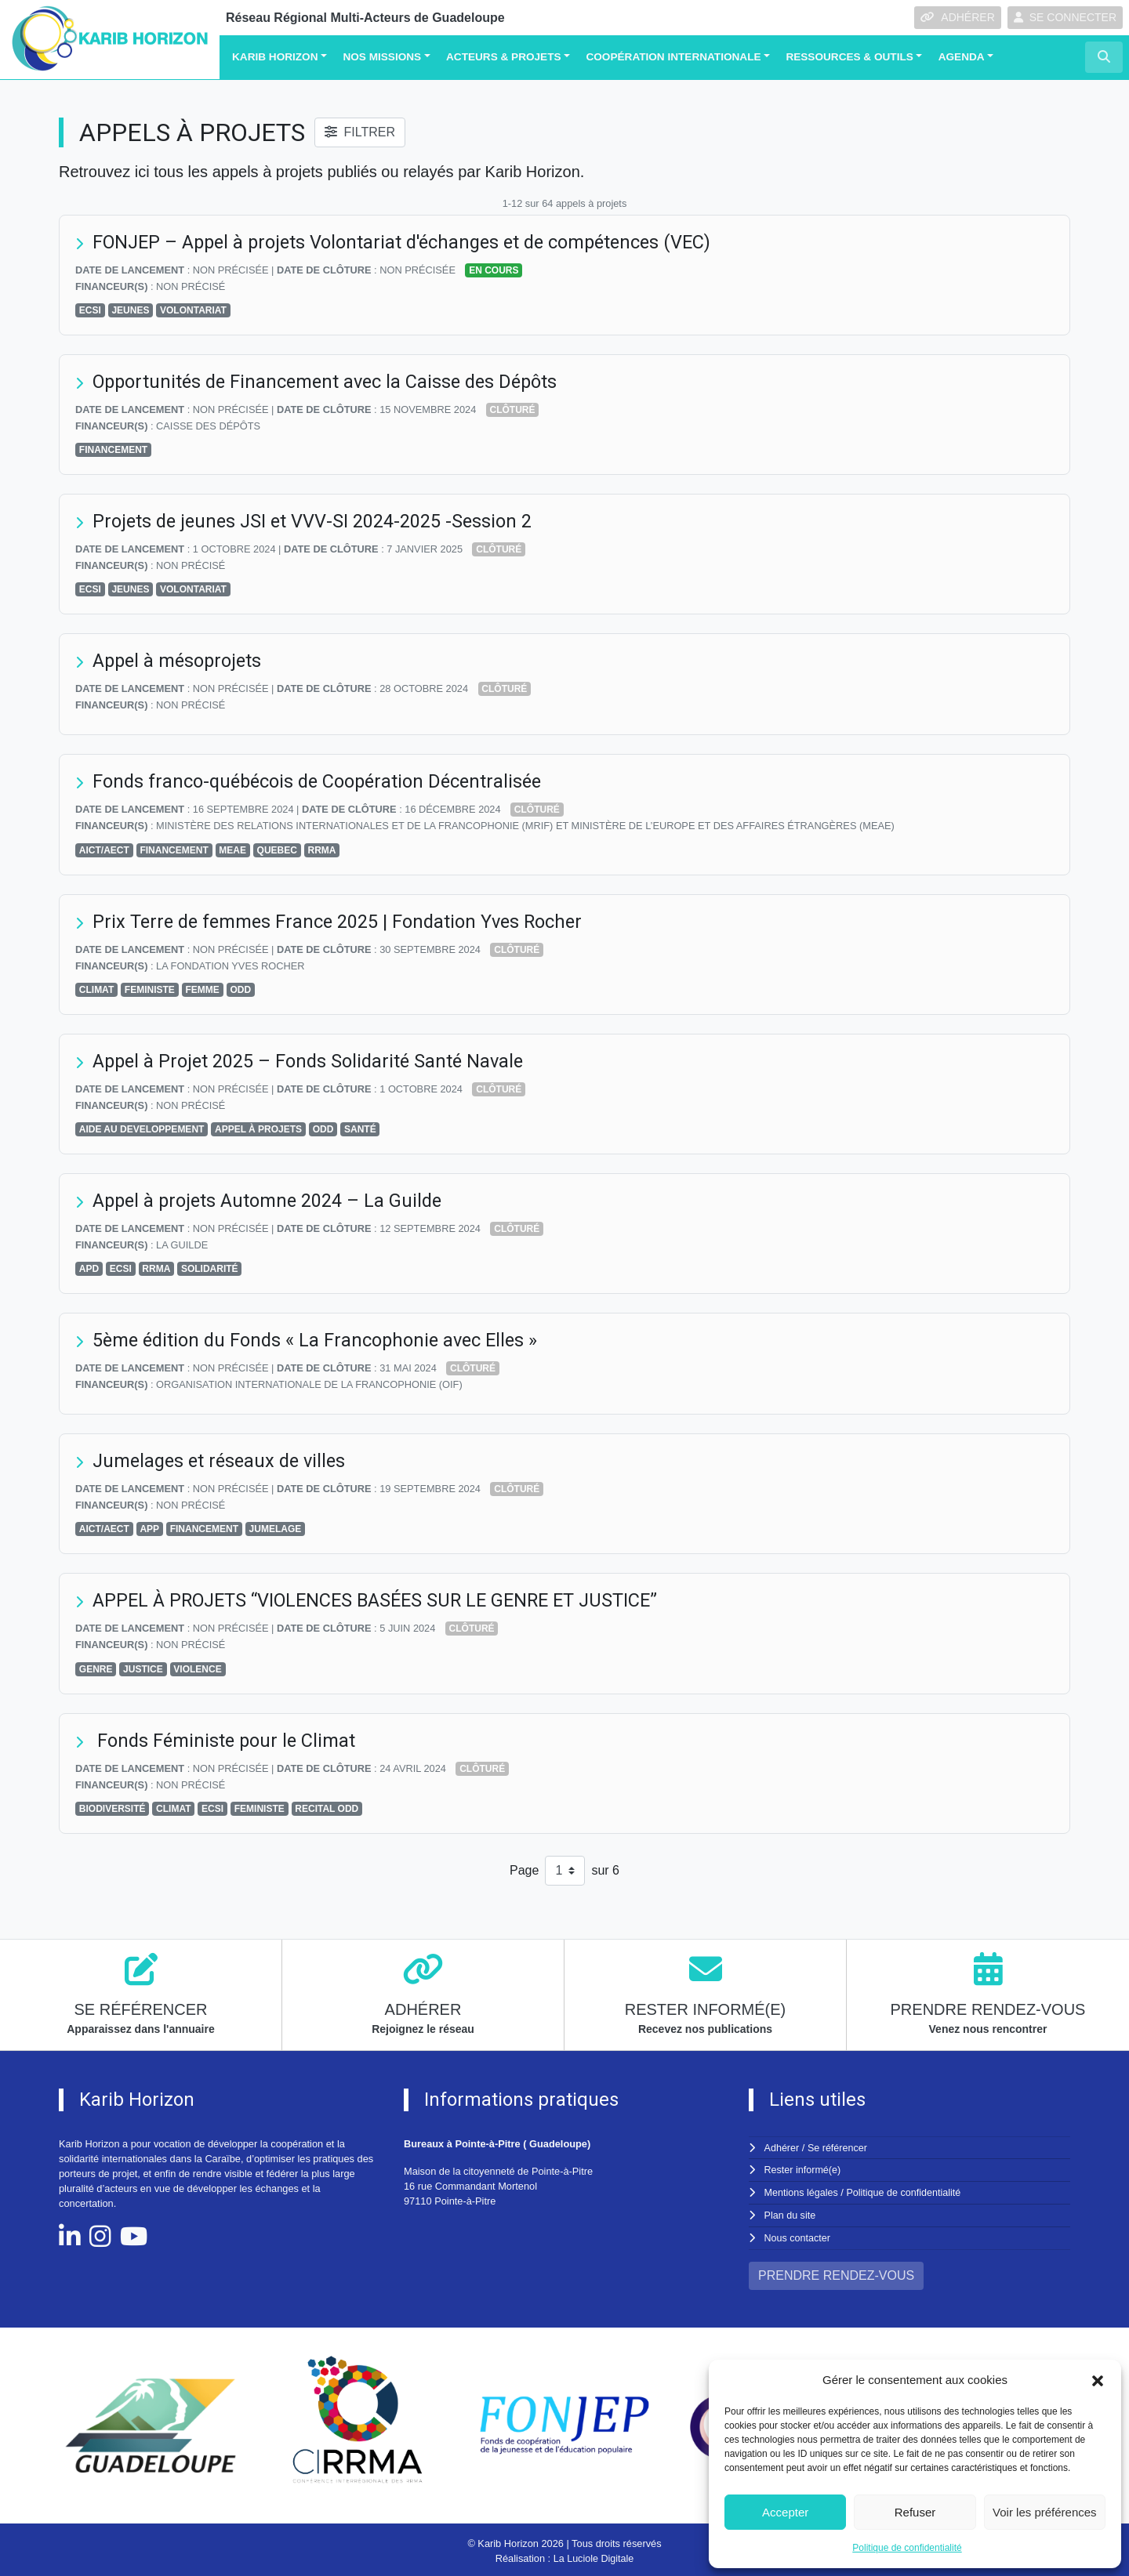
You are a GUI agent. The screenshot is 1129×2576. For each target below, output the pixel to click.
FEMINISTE (150, 989)
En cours (493, 270)
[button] (1097, 2380)
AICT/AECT (104, 850)
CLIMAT (96, 989)
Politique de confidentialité (906, 2547)
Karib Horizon (275, 57)
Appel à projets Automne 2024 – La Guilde (271, 1201)
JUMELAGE (275, 1528)
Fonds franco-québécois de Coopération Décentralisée (322, 781)
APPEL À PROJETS (258, 1129)
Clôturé (512, 409)
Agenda (961, 57)
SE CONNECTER (1065, 17)
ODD (240, 989)
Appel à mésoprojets (180, 661)
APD (89, 1268)
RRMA (322, 850)
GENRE (96, 1669)
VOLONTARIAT (193, 310)
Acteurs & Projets (503, 57)
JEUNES (130, 310)
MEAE (232, 850)
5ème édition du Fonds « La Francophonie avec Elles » (320, 1340)
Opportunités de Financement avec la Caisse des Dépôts (331, 382)
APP (149, 1528)
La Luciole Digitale (594, 2556)
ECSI (90, 310)
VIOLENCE (197, 1669)
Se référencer (838, 2148)
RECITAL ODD (326, 1808)
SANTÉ (360, 1129)
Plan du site (790, 2213)
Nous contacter (798, 2235)
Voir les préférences (1045, 2512)
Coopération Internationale (673, 57)
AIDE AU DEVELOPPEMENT (142, 1129)
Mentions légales (802, 2191)
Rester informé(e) (803, 2170)
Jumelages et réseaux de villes (223, 1461)
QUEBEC (277, 850)
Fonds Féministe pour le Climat (227, 1741)
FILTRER (359, 132)
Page (524, 1870)
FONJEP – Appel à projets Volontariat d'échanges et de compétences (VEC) (410, 242)
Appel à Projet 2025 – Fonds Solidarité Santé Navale (312, 1061)
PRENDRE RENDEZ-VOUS (836, 2273)
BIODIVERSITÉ (112, 1808)
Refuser (915, 2512)
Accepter (785, 2512)
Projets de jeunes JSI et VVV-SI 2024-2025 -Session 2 (315, 521)
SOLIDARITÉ (209, 1268)
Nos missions (382, 57)
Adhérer (782, 2148)
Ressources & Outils (849, 57)
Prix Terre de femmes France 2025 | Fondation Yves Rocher (343, 922)
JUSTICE (143, 1669)
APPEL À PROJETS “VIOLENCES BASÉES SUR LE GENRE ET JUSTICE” (383, 1600)
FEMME (202, 989)
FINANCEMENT (113, 449)
